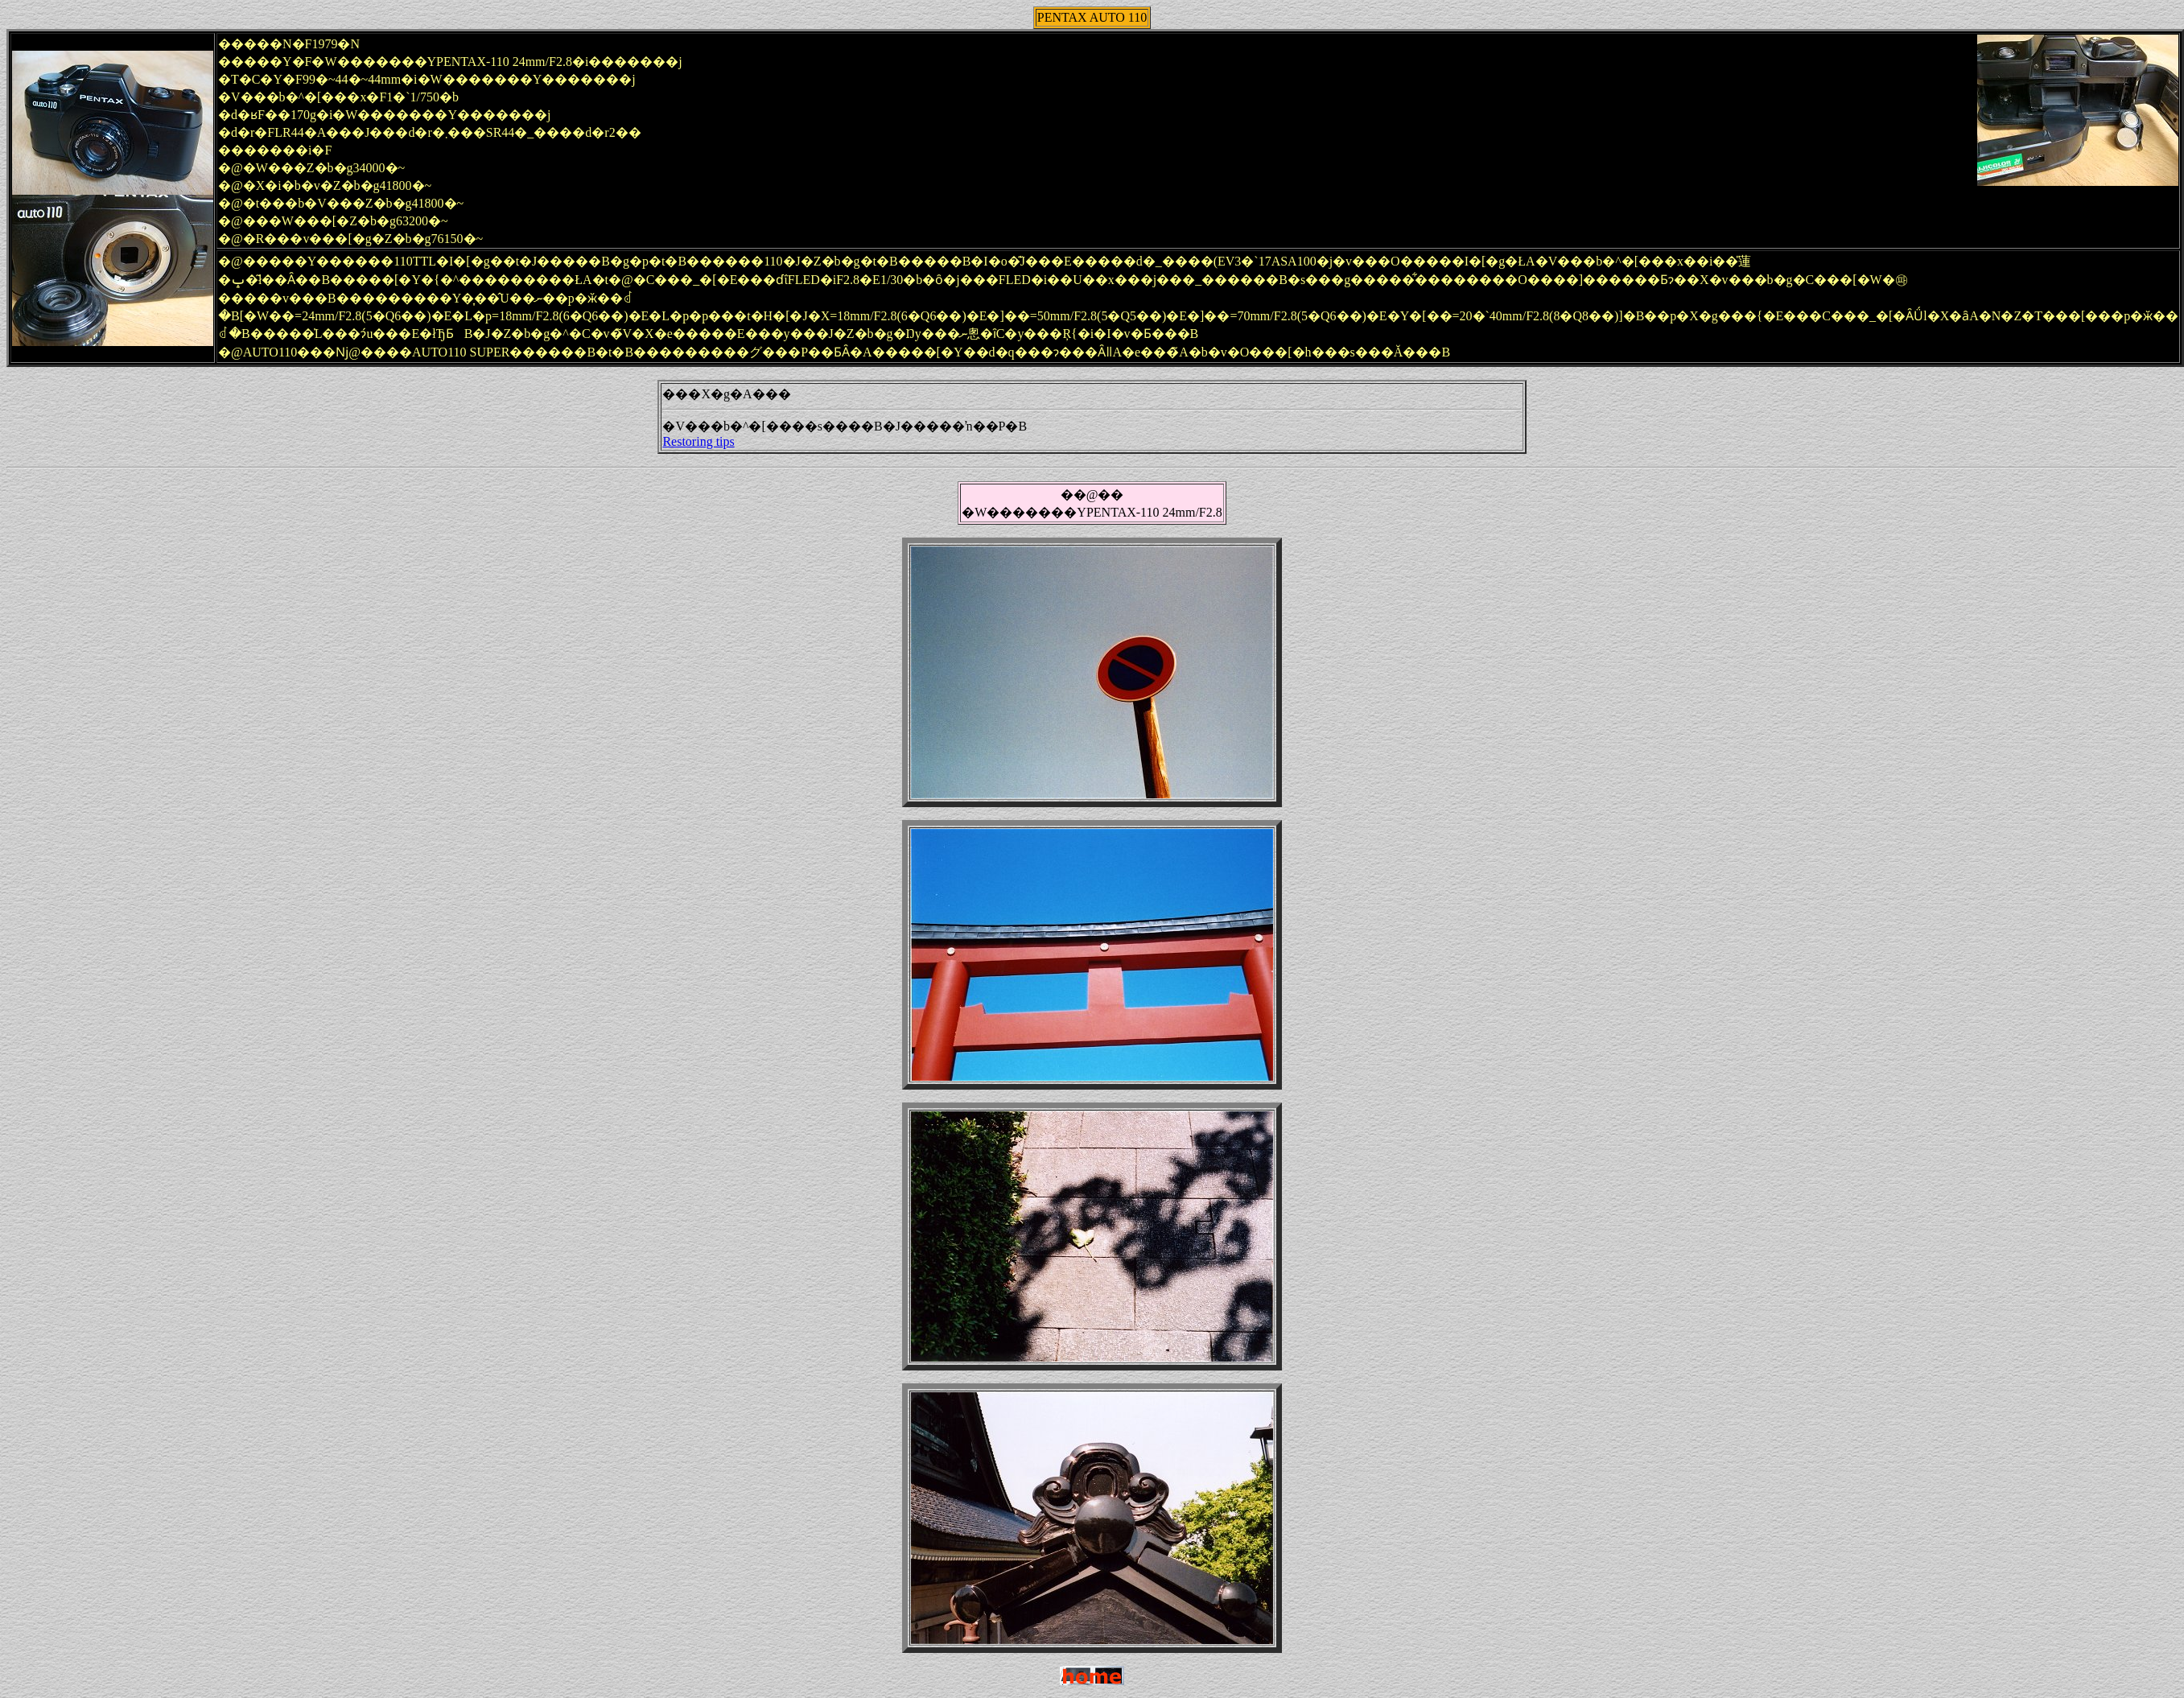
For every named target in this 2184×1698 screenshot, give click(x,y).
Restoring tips (698, 441)
